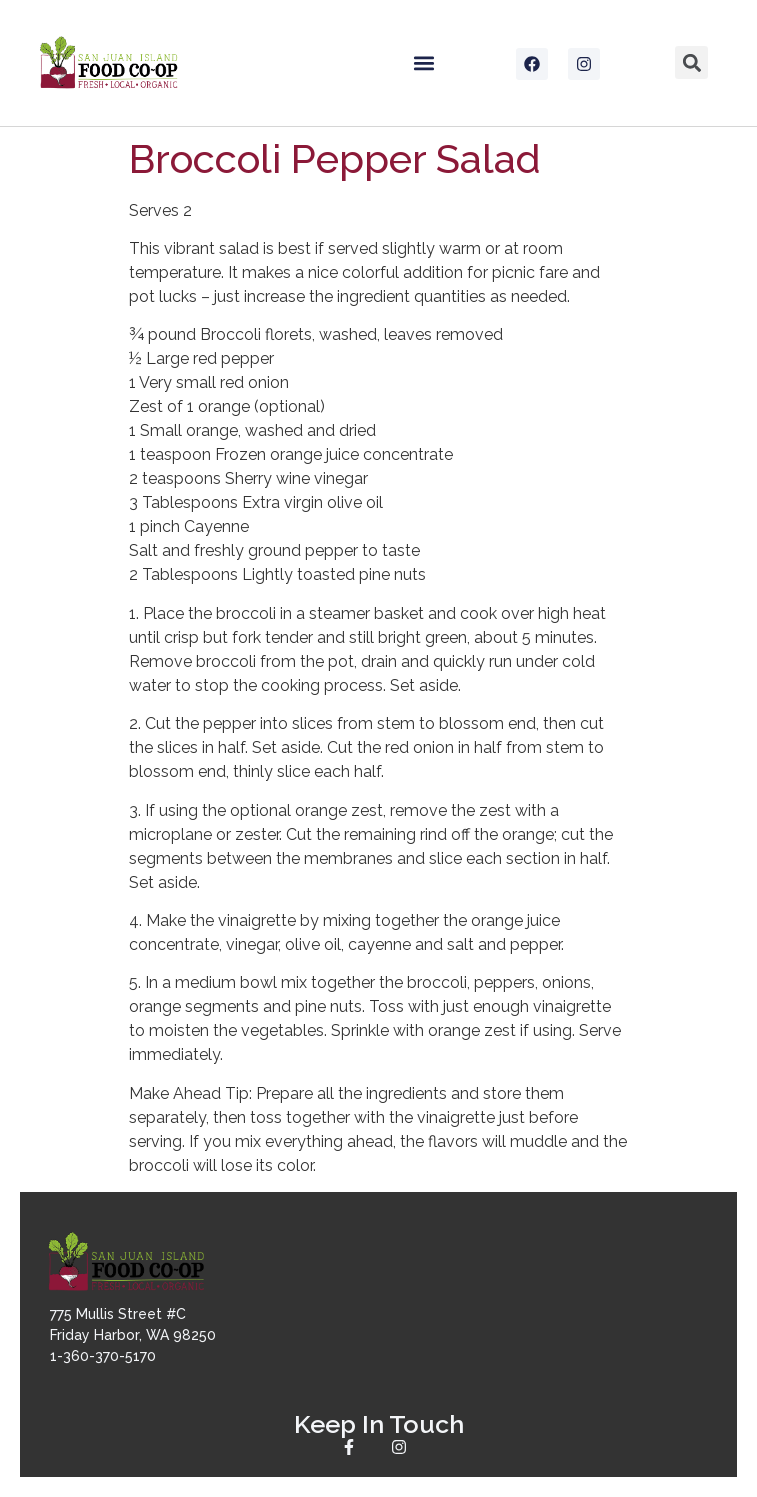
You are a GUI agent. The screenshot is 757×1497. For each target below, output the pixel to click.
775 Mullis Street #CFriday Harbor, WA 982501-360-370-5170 (133, 1335)
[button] (423, 62)
